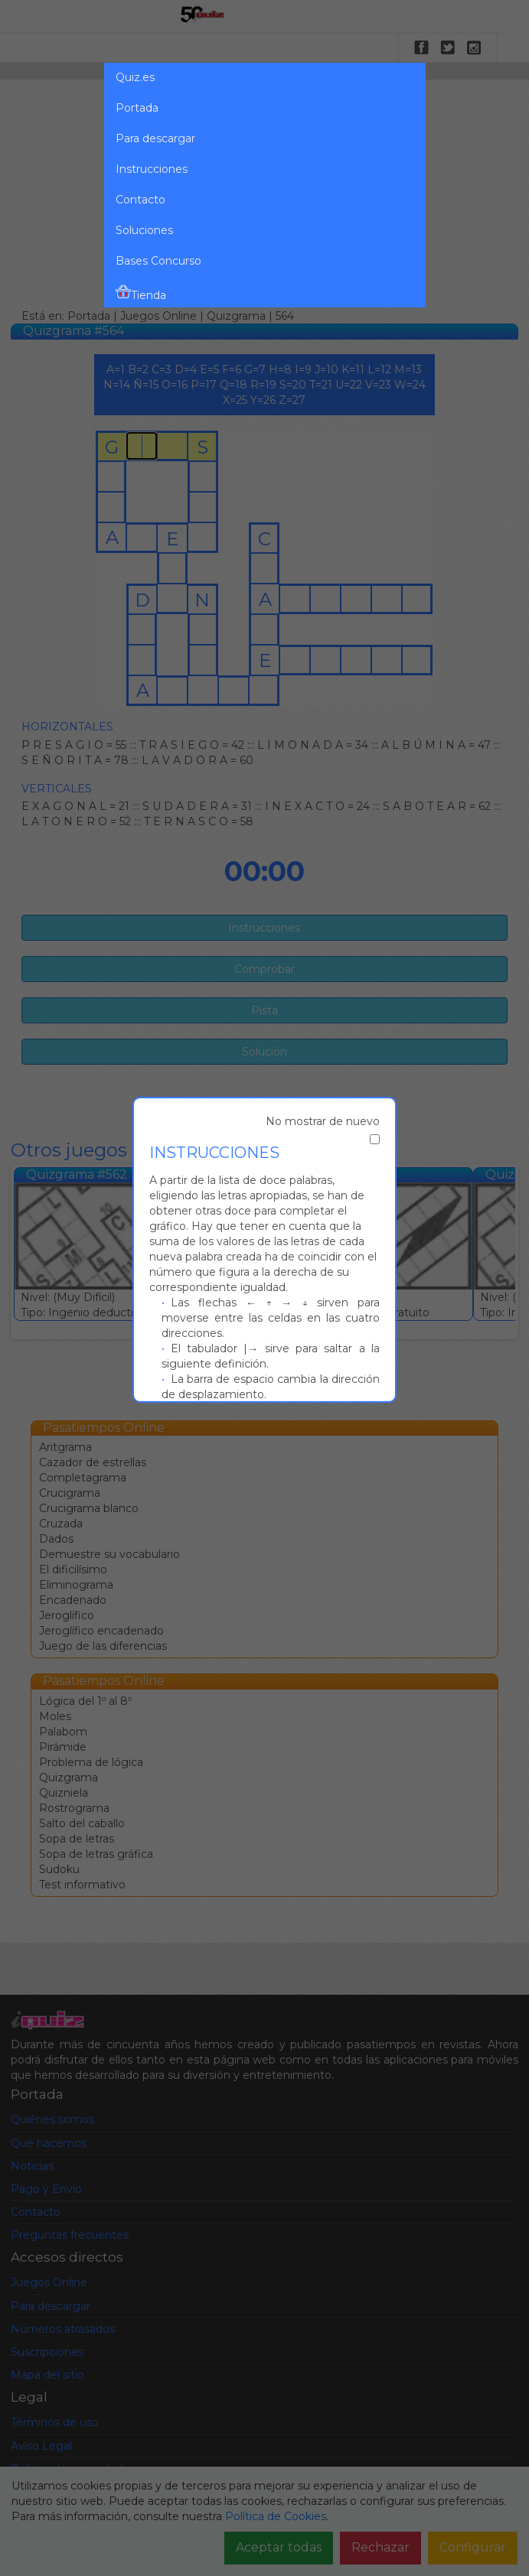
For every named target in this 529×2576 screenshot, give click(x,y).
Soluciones (144, 230)
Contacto (140, 200)
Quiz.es (135, 77)
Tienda (141, 293)
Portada (137, 108)
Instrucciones (152, 169)
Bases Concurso (158, 261)
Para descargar (155, 138)
